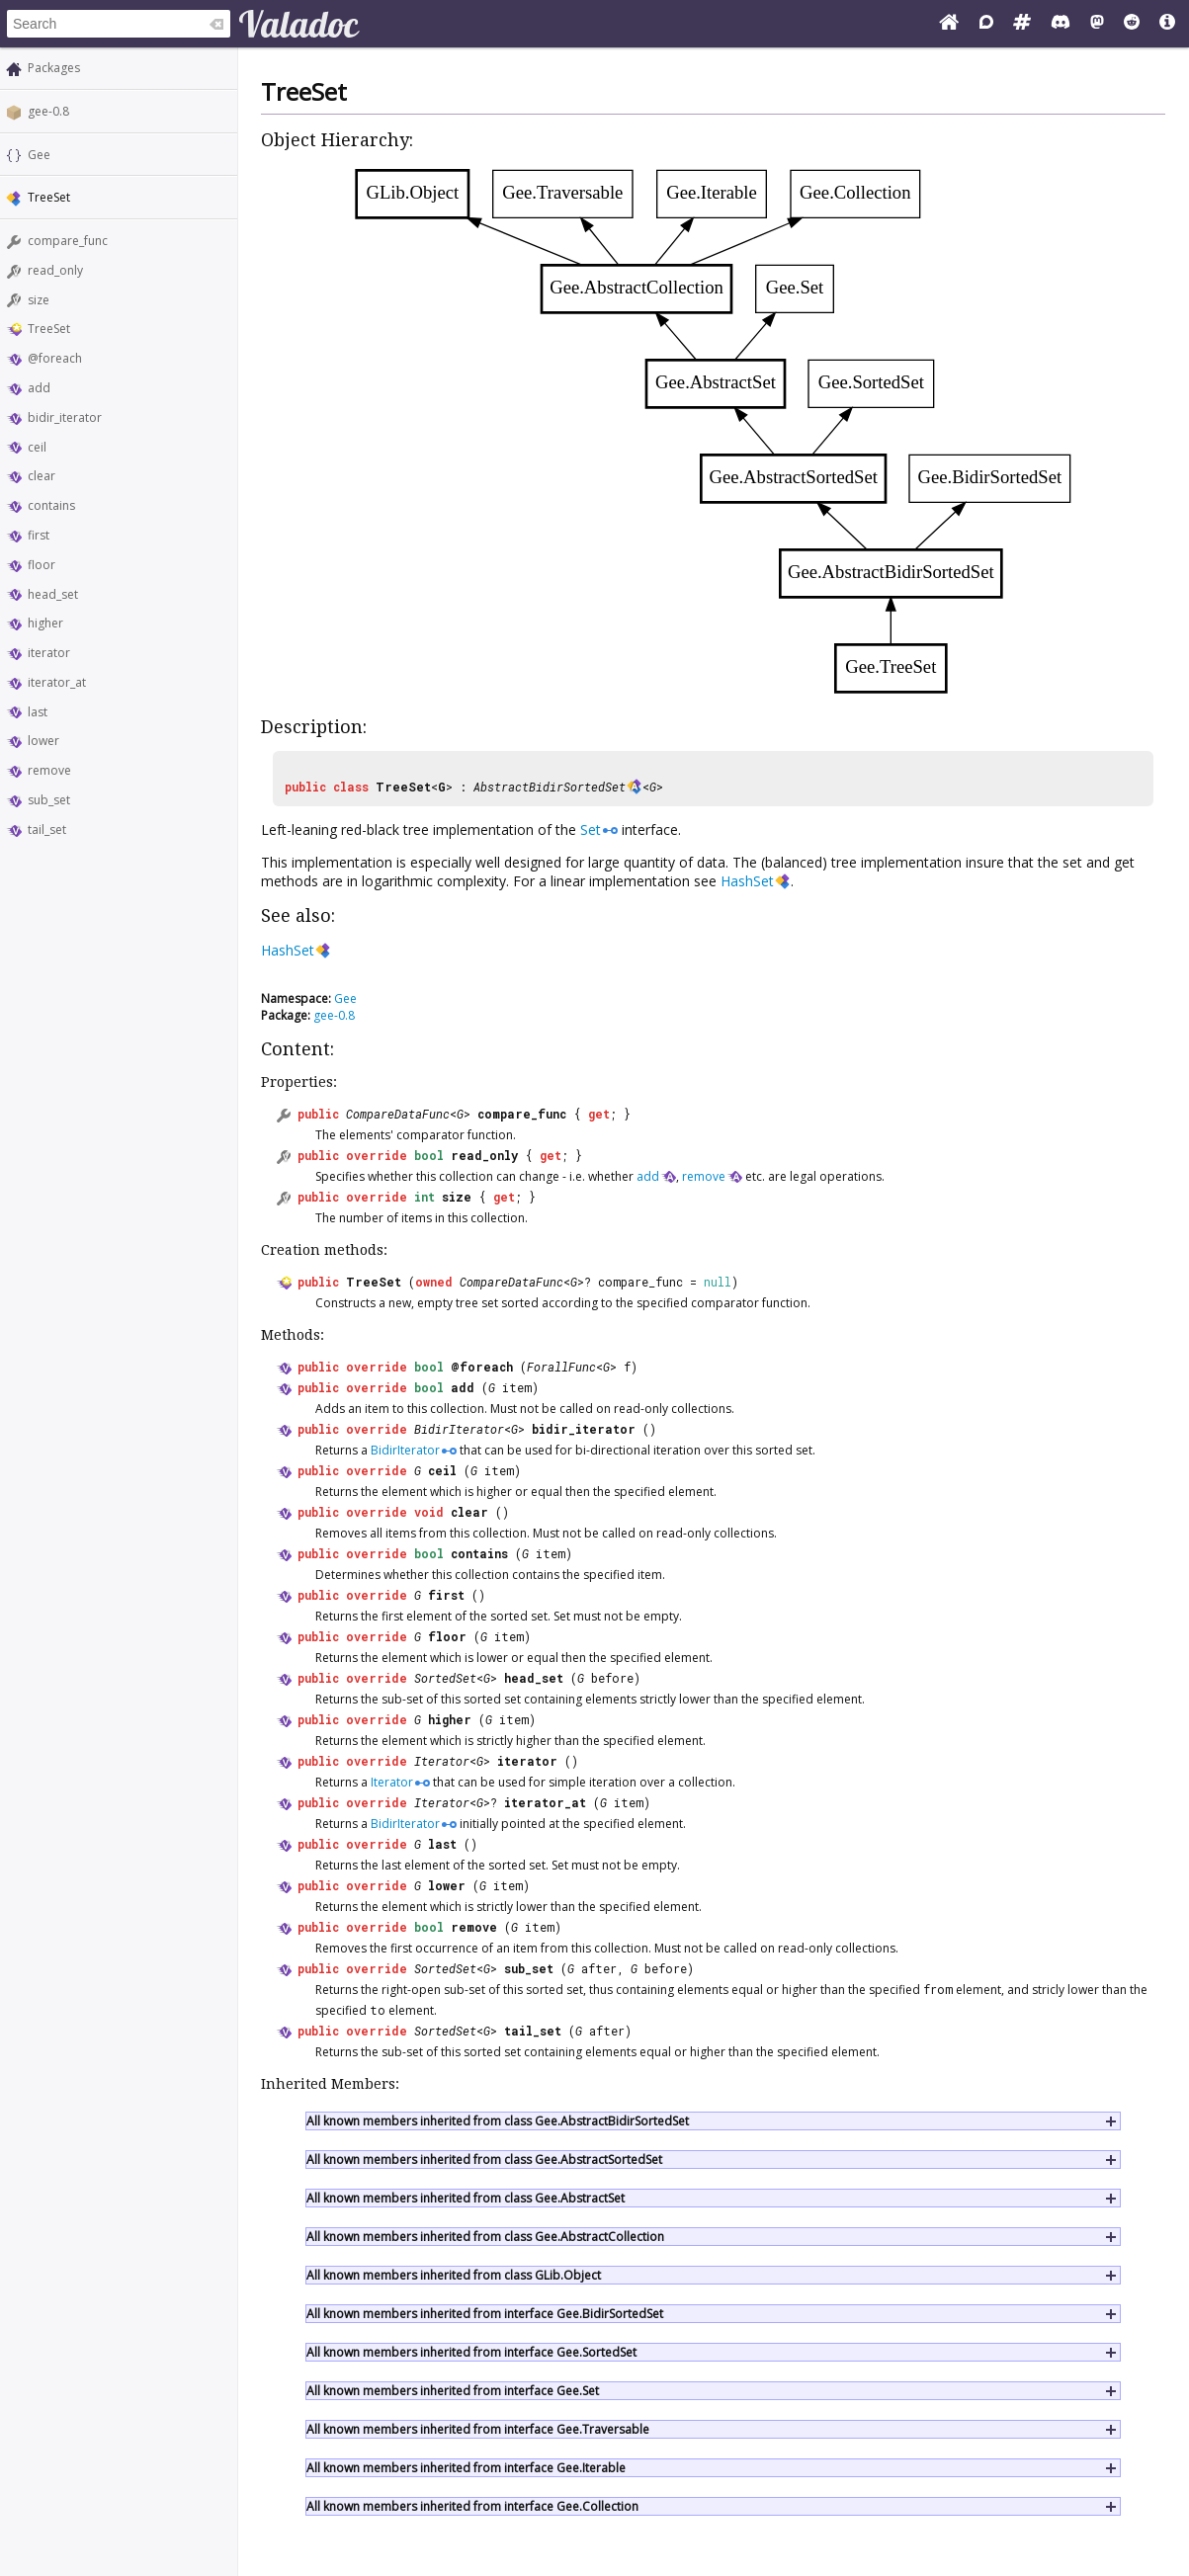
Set (590, 829)
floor (41, 564)
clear (41, 475)
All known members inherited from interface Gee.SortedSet (471, 2352)
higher (45, 623)
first (38, 535)
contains (51, 505)
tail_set (47, 829)
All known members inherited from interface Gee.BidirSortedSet (484, 2313)
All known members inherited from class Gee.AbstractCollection (485, 2236)
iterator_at (57, 682)
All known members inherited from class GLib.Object (453, 2275)
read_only (55, 270)
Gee (39, 154)
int (424, 1197)
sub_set (49, 799)
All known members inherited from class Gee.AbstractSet (465, 2198)
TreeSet (49, 328)
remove (49, 770)
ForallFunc (561, 1366)
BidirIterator (459, 1429)
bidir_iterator (65, 417)
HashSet (747, 881)
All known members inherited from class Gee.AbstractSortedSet (484, 2159)
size (38, 299)
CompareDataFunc (398, 1114)
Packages (54, 67)
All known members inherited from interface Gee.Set (452, 2390)
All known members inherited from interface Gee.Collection (472, 2506)
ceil (37, 447)
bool (429, 1155)
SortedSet (445, 1678)
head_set (53, 594)
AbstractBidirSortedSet (549, 786)
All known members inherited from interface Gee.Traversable (477, 2429)
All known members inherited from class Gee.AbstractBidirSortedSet (497, 2121)
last (37, 712)
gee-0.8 (48, 111)
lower (43, 740)
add (39, 387)
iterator (49, 652)
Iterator (441, 1761)
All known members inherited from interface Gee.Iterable (466, 2467)
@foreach (55, 358)
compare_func (68, 240)
